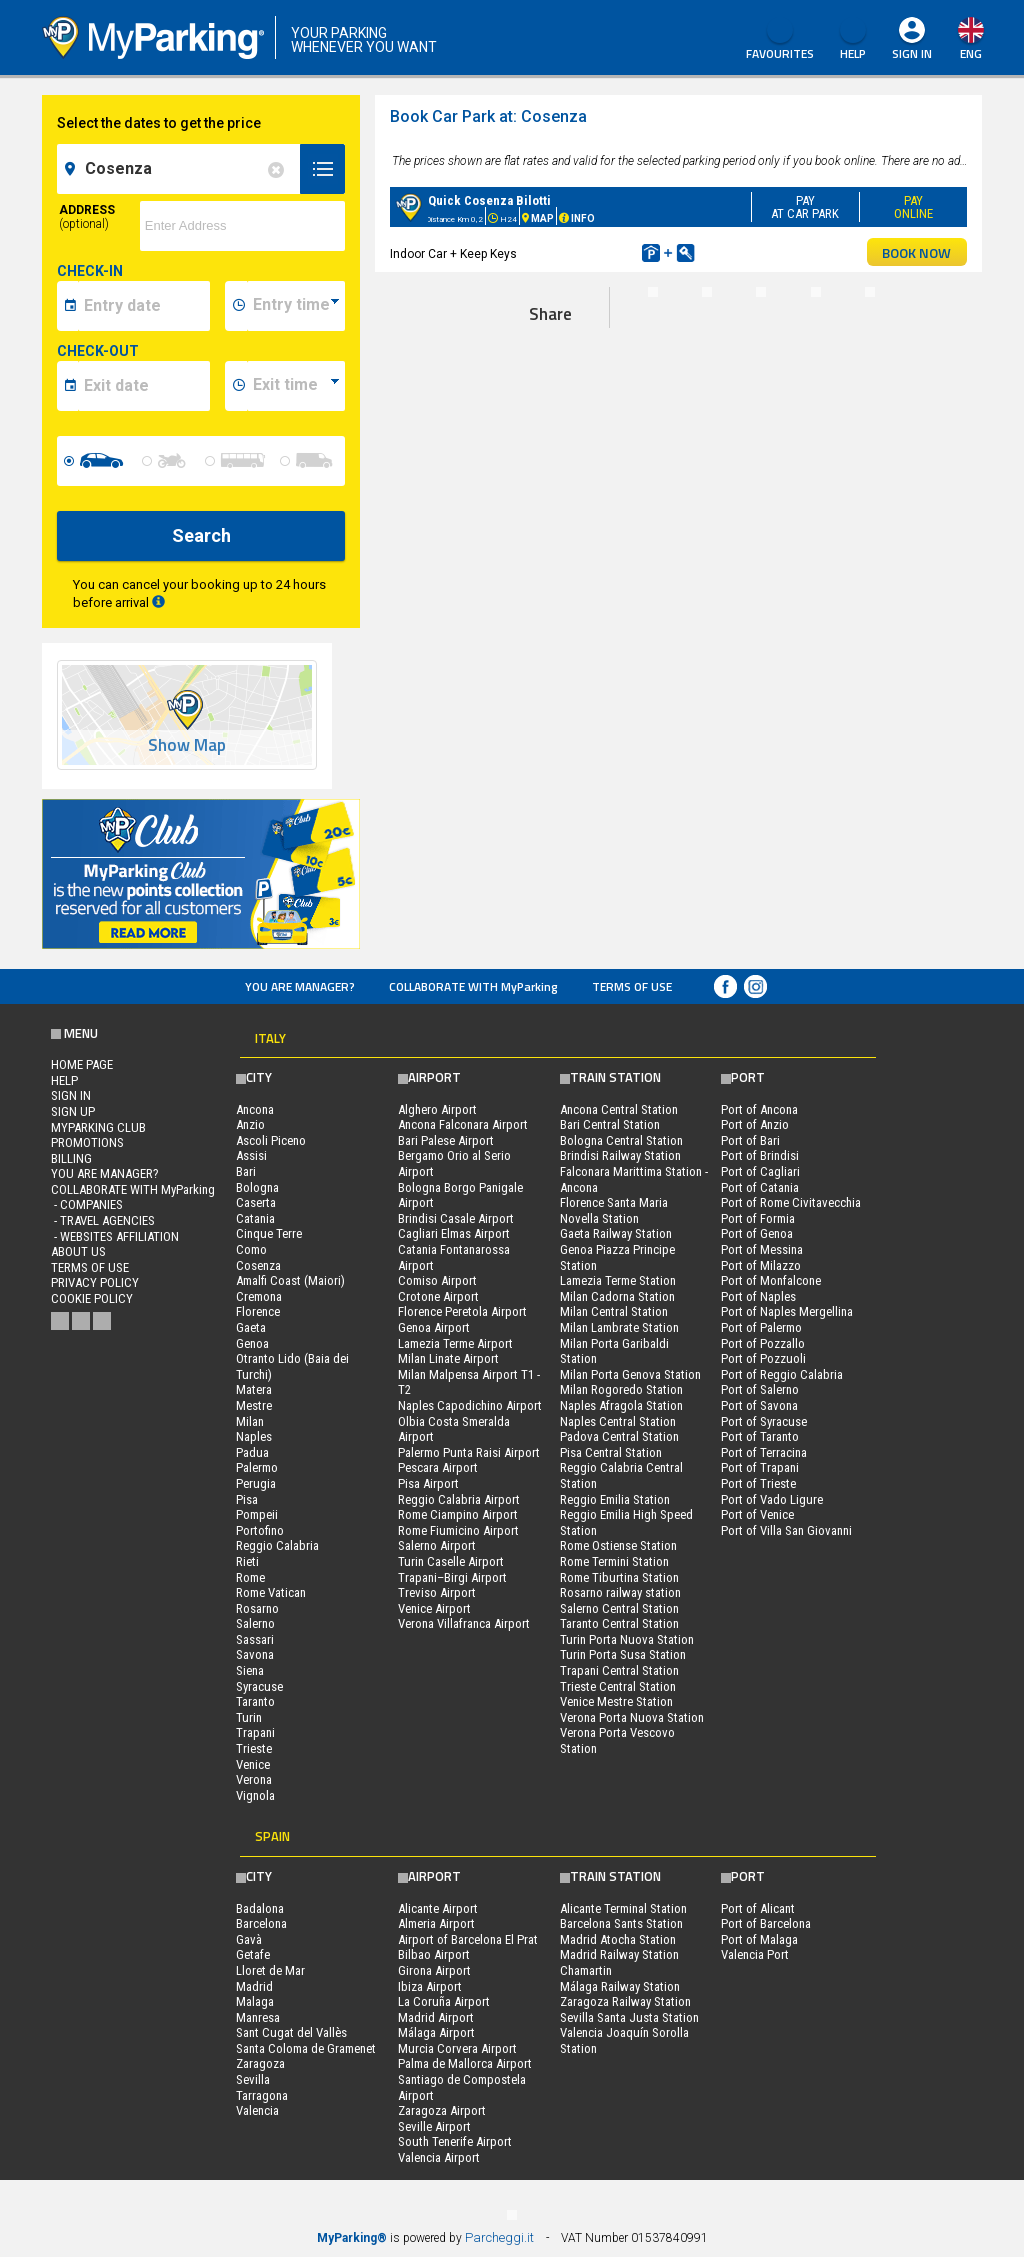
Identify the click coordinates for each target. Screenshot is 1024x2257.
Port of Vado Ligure (772, 1499)
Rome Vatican (271, 1592)
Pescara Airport (438, 1467)
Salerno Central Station (619, 1608)
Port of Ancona (759, 1109)
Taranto (255, 1701)
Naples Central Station (618, 1421)
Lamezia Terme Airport (455, 1343)
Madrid (254, 1986)
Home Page (82, 1064)
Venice (253, 1764)
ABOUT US (78, 1251)
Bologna (257, 1187)
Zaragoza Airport (442, 2110)
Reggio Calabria (277, 1545)
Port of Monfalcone (771, 1280)
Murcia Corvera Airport (457, 2048)
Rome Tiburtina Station (619, 1577)
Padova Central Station (619, 1436)
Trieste (254, 1748)
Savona (255, 1654)
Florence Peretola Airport (462, 1311)
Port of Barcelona (766, 1923)
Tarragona (262, 2095)
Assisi (251, 1155)
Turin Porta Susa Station (623, 1654)
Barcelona (261, 1923)
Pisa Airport (428, 1483)
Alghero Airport (437, 1109)
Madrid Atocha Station (618, 1939)
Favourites (780, 40)
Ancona (255, 1109)
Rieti (247, 1561)
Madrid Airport (436, 2017)
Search (201, 535)
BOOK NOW (916, 252)
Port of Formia (758, 1218)
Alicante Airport (438, 1908)
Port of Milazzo (761, 1265)
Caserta (256, 1202)
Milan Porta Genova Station (630, 1374)
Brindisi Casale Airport (456, 1218)
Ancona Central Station (619, 1109)
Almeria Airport (436, 1923)
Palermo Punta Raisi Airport (469, 1452)
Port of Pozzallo (763, 1343)
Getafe (253, 1954)
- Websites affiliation (115, 1236)
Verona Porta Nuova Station (632, 1717)
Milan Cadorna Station (617, 1296)
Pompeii (257, 1514)
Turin (249, 1717)
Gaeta (251, 1327)
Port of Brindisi (760, 1155)
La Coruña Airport (444, 2001)
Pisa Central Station (611, 1452)
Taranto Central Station (619, 1623)
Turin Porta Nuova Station (627, 1639)
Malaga (255, 2001)
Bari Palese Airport (446, 1140)
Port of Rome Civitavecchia (791, 1202)
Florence (258, 1311)
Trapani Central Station (619, 1670)
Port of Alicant (758, 1908)
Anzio (250, 1124)
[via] (243, 226)
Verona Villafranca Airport (464, 1623)
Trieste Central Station (618, 1686)
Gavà (249, 1939)
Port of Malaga (759, 1939)
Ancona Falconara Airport (463, 1124)
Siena (250, 1670)
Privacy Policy (95, 1282)
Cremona (259, 1296)
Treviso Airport (437, 1592)
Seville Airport (434, 2126)
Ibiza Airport (430, 1986)
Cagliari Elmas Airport (454, 1233)
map (918, 123)
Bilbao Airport (434, 1954)
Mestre (254, 1405)
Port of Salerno (760, 1389)
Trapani (255, 1732)
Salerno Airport (437, 1545)
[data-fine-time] (296, 386)
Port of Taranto (760, 1436)
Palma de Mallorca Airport (465, 2063)
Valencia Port (755, 1954)
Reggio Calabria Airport (459, 1499)
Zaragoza (260, 2063)
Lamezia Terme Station (618, 1280)
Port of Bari (750, 1140)
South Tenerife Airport (455, 2141)
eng (971, 53)
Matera (254, 1389)
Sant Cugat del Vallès (291, 2032)
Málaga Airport (436, 2032)
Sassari (255, 1639)
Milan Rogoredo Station (621, 1389)
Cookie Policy (92, 1298)
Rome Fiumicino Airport (458, 1530)
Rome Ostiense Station (618, 1545)
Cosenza (258, 1265)
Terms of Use (632, 986)
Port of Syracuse (764, 1421)
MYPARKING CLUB (98, 1127)
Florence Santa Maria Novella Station (614, 1210)
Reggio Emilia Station (615, 1499)
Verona (254, 1779)
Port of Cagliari (760, 1171)
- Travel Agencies (103, 1220)
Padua (252, 1452)
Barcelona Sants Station (621, 1923)
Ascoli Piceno (271, 1140)
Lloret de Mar (270, 1970)
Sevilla (253, 2079)
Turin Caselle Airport (451, 1561)
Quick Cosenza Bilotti (489, 200)
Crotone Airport (438, 1296)
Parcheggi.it (499, 2237)
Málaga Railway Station (620, 1986)
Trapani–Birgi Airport (452, 1577)
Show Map (187, 745)
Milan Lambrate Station (619, 1327)
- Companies (87, 1204)
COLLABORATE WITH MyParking (473, 986)
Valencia (257, 2110)
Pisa (247, 1499)
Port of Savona (759, 1405)
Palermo (257, 1467)
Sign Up (73, 1111)
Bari (246, 1171)
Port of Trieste (758, 1483)
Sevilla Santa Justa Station (629, 2017)
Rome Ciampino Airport (458, 1514)
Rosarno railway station (620, 1592)
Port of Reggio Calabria (782, 1374)
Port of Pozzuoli (763, 1358)
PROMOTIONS (87, 1142)
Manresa (258, 2017)
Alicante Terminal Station (623, 1908)
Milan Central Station (614, 1311)
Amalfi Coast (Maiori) (290, 1280)
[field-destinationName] (181, 169)
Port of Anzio (755, 1124)
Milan (250, 1421)
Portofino (260, 1530)
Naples (254, 1436)
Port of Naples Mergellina (787, 1311)
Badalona (260, 1908)
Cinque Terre (269, 1233)
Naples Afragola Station (621, 1405)
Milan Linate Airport (448, 1358)
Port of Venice (757, 1514)
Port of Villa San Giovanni (786, 1530)
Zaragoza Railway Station (625, 2001)
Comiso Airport (437, 1280)
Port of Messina (762, 1249)
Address (87, 217)
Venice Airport (434, 1608)
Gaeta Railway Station (616, 1233)
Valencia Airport (439, 2157)
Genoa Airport (434, 1327)
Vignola (255, 1795)
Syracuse (259, 1686)
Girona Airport (434, 1970)
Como (251, 1249)
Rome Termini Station (614, 1561)
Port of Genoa (757, 1233)
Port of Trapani (760, 1467)
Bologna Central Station (621, 1140)
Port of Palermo (761, 1327)
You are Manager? (300, 986)
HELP (853, 40)
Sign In (912, 53)
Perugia (256, 1483)
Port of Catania (760, 1187)
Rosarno (257, 1608)
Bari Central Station (610, 1124)
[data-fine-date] (144, 386)
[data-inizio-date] (144, 306)
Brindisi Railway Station (620, 1155)
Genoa (252, 1343)
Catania (255, 1218)
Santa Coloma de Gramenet (306, 2048)
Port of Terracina (764, 1452)
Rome (250, 1577)
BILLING (71, 1158)
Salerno (255, 1623)
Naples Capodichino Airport (470, 1405)
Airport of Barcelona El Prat (468, 1939)
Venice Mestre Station (616, 1701)
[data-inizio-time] (296, 306)
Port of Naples (758, 1296)
